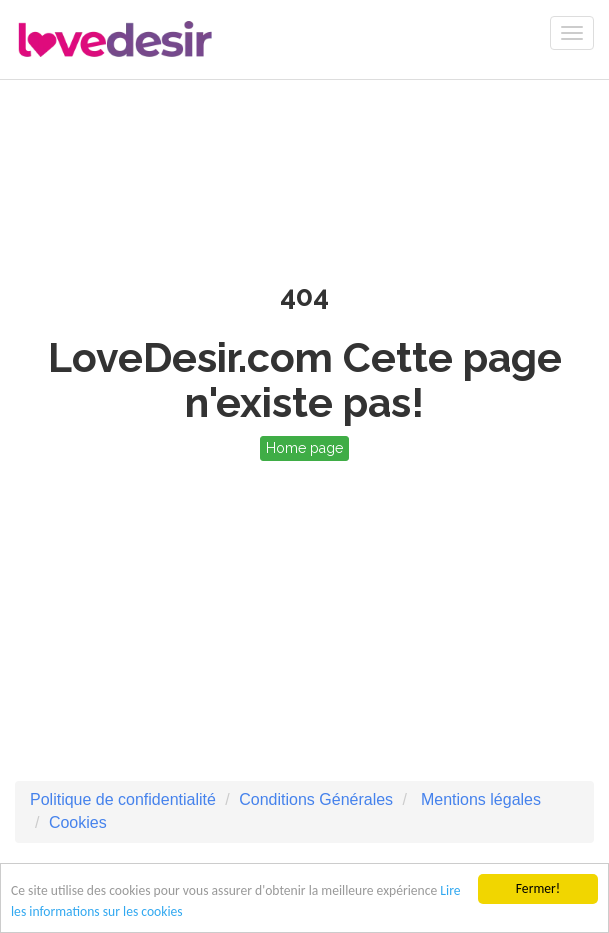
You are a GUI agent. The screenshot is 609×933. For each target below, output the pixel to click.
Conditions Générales (316, 799)
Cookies (78, 822)
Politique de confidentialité (123, 799)
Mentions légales (478, 799)
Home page (304, 448)
